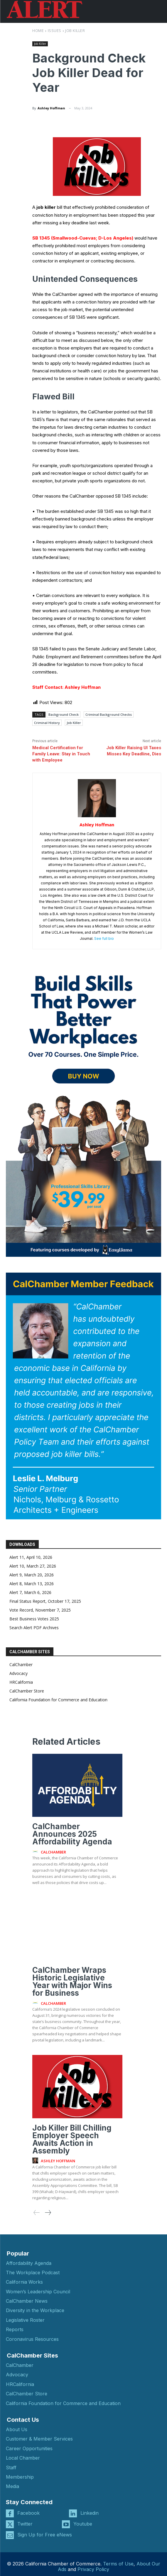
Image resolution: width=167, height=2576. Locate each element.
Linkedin (89, 2513)
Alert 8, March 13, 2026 (31, 1583)
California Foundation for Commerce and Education (58, 1699)
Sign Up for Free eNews (44, 2535)
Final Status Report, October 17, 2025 (45, 1601)
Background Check (63, 714)
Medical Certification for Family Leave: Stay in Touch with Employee (61, 754)
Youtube (82, 2524)
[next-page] (47, 2212)
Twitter (25, 2524)
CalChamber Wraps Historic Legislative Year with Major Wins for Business (72, 1981)
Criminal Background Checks (108, 714)
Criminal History (47, 722)
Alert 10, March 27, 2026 (32, 1566)
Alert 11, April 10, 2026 (30, 1557)
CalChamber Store (26, 1691)
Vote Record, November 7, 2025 (40, 1610)
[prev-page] (36, 2212)
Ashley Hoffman (51, 108)
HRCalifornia (21, 1682)
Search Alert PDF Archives (34, 1627)
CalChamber (21, 1664)
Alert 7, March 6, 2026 (30, 1592)
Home (38, 30)
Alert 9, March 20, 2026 (31, 1575)
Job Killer (75, 30)
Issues (54, 30)
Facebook (28, 2513)
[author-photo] (36, 1852)
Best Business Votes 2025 (34, 1619)
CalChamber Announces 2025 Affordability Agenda (72, 1834)
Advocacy (18, 1673)
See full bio (104, 938)
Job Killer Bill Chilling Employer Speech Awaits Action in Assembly (72, 2139)
